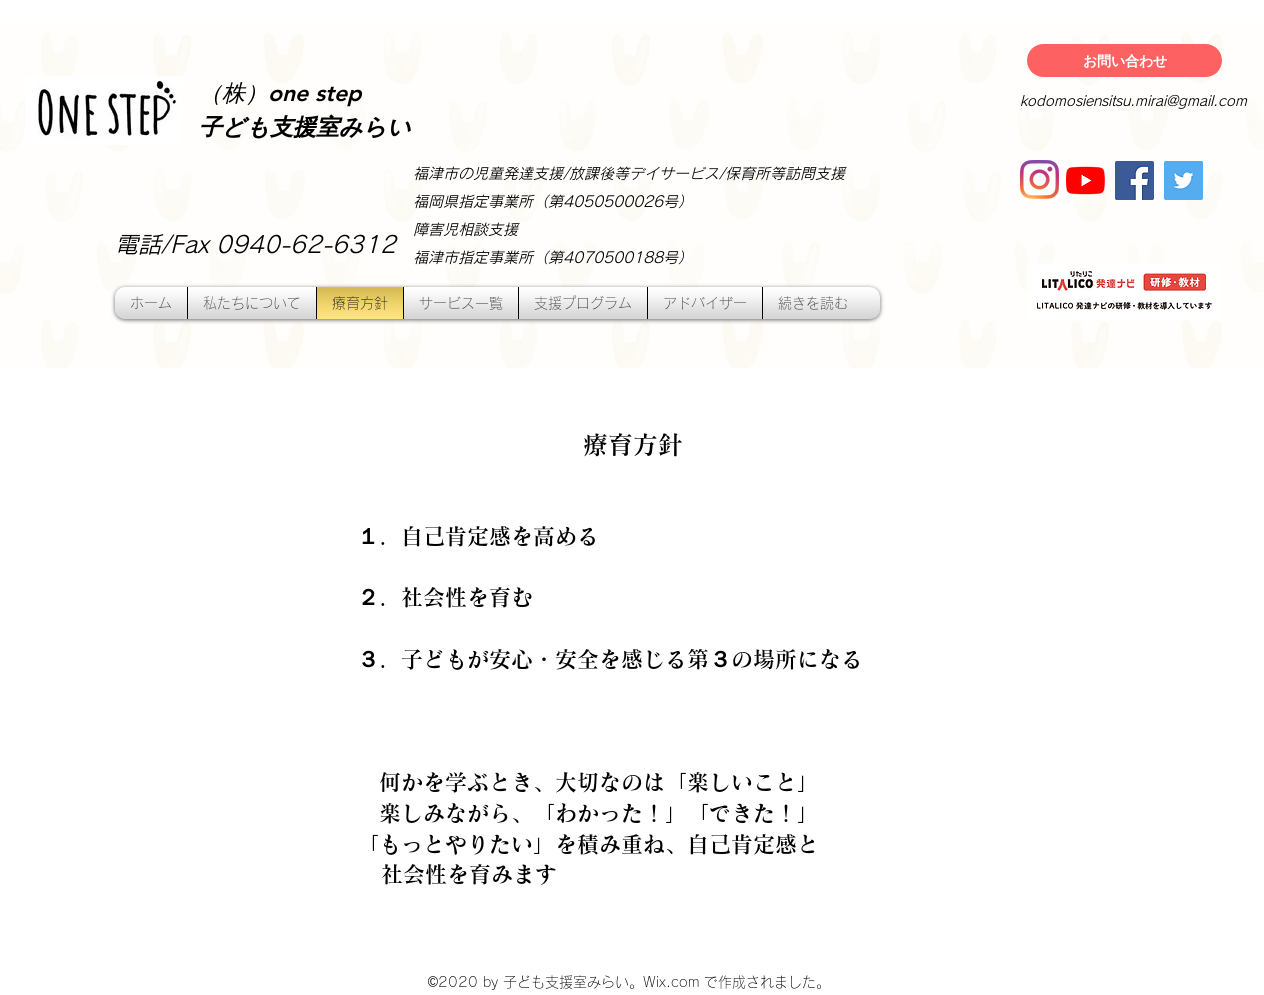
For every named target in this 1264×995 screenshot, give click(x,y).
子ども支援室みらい (305, 128)
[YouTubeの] (1085, 180)
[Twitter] (1183, 180)
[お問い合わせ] (1124, 60)
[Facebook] (1134, 180)
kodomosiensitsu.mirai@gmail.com (1133, 101)
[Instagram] (1039, 179)
